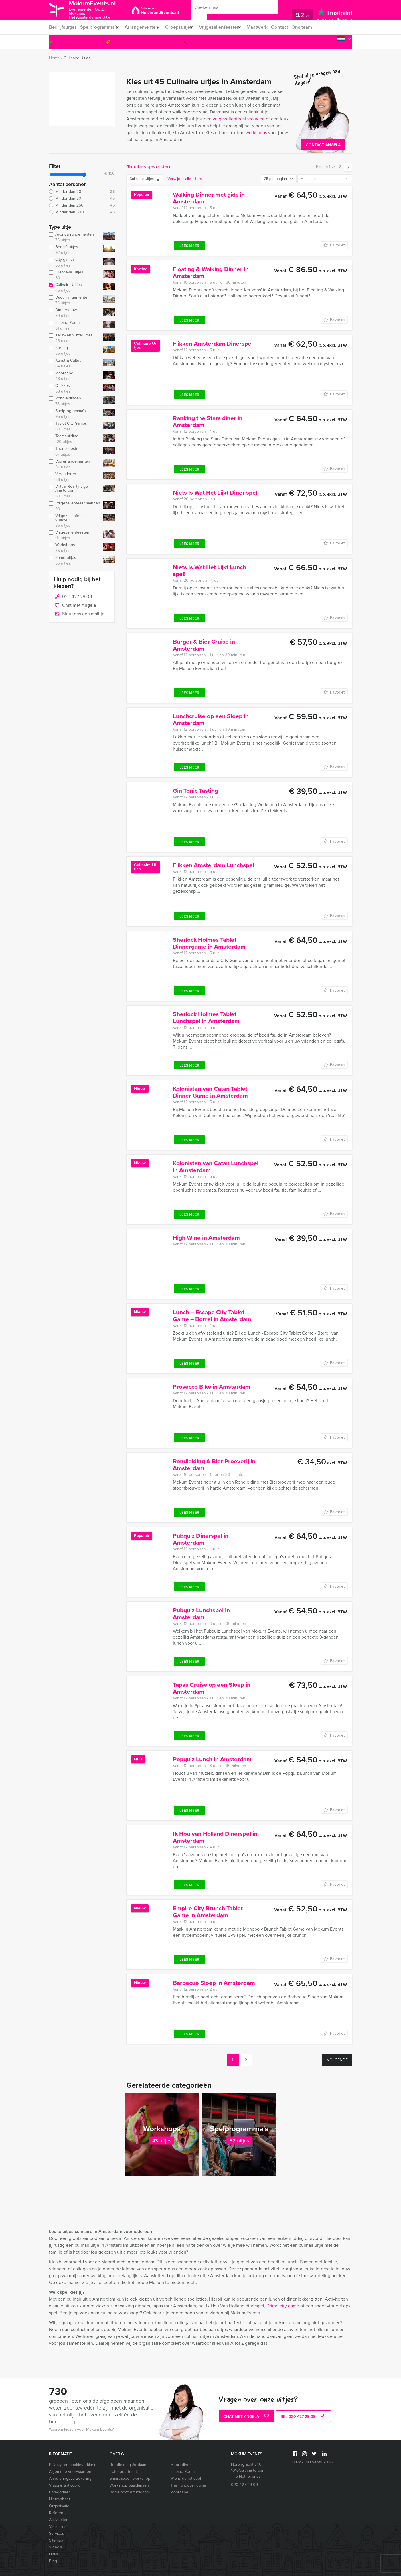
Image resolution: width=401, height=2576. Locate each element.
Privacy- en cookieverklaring (74, 2465)
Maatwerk (270, 27)
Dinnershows (75, 313)
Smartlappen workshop (130, 2478)
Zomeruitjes (75, 560)
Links (53, 2554)
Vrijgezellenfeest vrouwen (75, 521)
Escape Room (75, 325)
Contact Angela (323, 145)
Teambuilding (75, 439)
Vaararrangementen (75, 464)
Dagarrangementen (75, 300)
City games (75, 262)
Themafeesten (75, 452)
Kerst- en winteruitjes (75, 338)
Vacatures (57, 2527)
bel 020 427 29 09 (303, 2416)
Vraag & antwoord (64, 2485)
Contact (294, 27)
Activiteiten (58, 2520)
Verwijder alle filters (184, 179)
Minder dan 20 (82, 192)
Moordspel (75, 376)
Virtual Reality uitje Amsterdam (75, 491)
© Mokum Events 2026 (312, 2462)
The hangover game (188, 2485)
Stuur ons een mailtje (79, 614)
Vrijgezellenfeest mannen (75, 506)
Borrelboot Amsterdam (130, 2492)
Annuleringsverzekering (70, 2478)
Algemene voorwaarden (70, 2472)
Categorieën (60, 2492)
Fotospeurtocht (123, 2472)
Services (56, 2533)
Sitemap (56, 2540)
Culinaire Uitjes (77, 58)
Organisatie (59, 2506)
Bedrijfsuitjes (62, 27)
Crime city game (282, 2306)
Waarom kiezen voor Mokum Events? (81, 2429)
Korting (75, 351)
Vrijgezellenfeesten (229, 27)
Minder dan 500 (82, 212)
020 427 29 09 (329, 41)
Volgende (337, 2060)
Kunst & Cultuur (75, 363)
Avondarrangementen (75, 237)
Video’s (55, 2547)
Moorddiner (180, 2465)
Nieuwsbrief (59, 2499)
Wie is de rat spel (185, 2478)
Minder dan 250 (82, 205)
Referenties (59, 2513)
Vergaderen (75, 477)
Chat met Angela (75, 605)
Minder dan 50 (82, 199)
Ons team (317, 27)
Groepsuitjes (185, 27)
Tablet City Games (75, 426)
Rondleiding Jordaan (128, 2465)
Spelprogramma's (75, 414)
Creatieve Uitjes (75, 275)
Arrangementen (145, 27)
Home (54, 58)
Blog (53, 2561)
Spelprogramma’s (99, 27)
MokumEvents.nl (98, 9)
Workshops (75, 548)
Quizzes (75, 388)
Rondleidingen (75, 401)
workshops (256, 132)
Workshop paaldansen (129, 2485)
